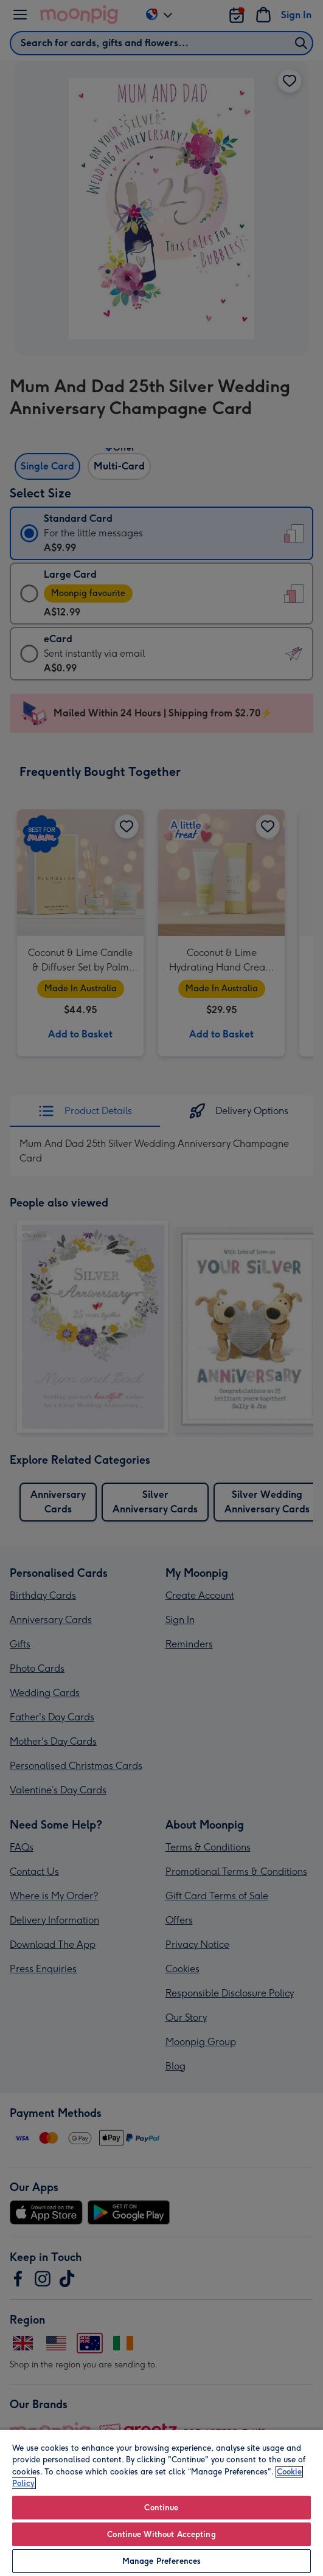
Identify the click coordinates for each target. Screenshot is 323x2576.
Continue (161, 2507)
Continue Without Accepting (161, 2534)
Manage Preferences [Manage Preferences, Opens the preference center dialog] (161, 2561)
